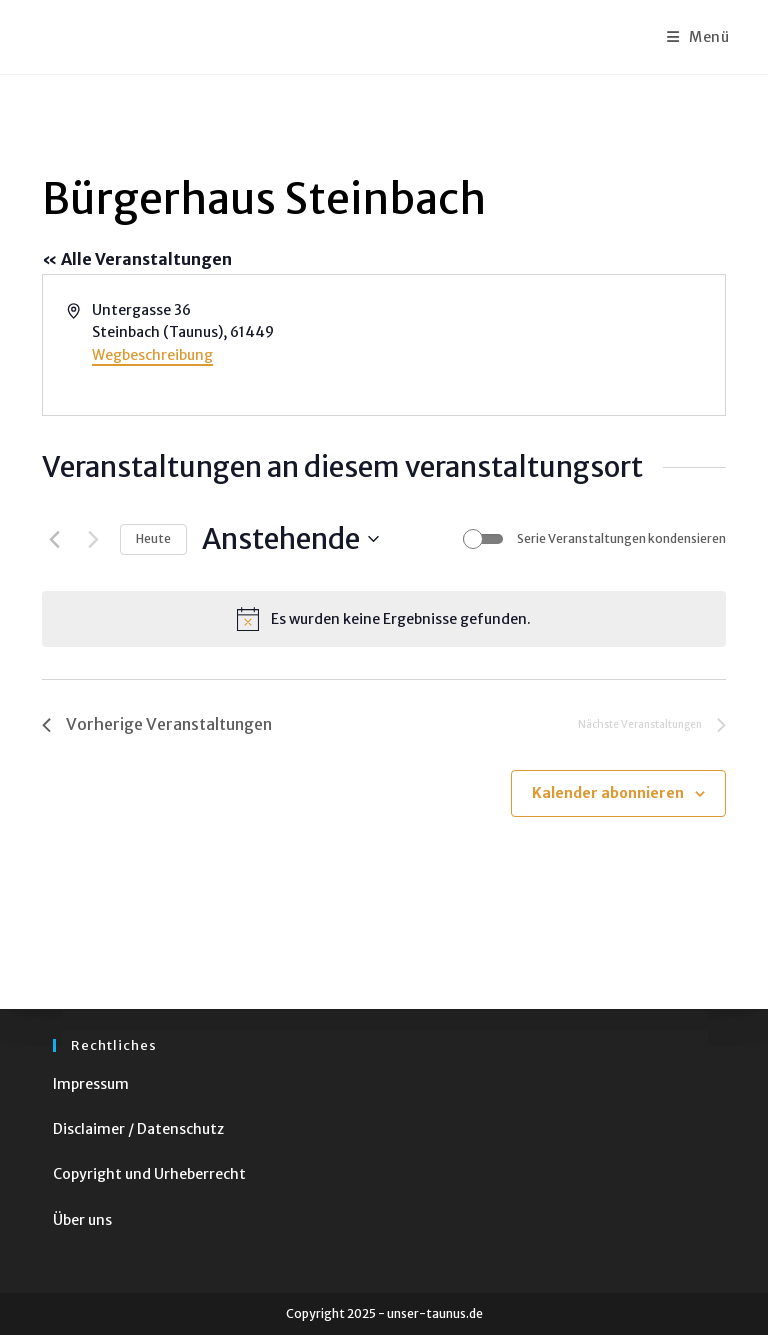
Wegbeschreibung (152, 355)
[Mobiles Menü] (698, 37)
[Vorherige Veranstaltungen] (54, 539)
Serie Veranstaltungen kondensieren (621, 538)
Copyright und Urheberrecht (149, 1174)
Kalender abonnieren (608, 793)
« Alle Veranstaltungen (137, 259)
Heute (153, 538)
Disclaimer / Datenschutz (138, 1129)
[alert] (384, 619)
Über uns (82, 1220)
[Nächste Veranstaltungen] (93, 539)
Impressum (91, 1084)
